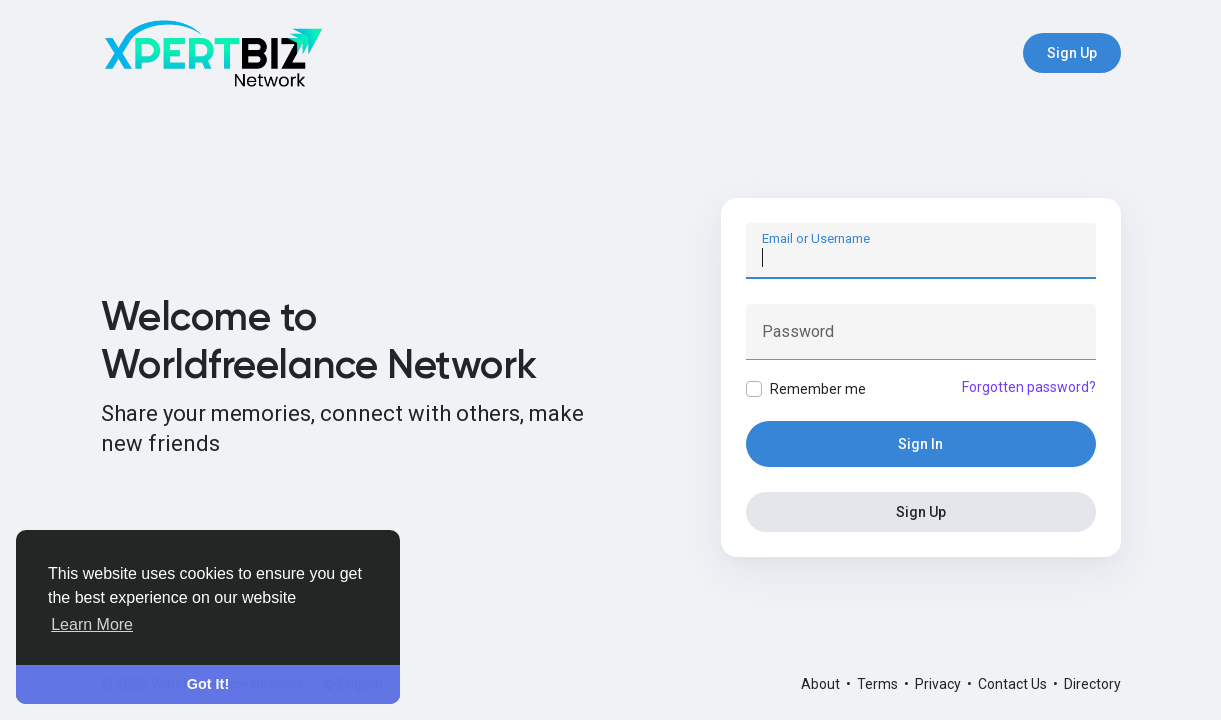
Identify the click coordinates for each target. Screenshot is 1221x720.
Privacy (939, 684)
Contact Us (1014, 684)
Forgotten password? (1029, 387)
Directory (1092, 684)
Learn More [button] (92, 624)
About (822, 684)
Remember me (818, 389)
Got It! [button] (208, 684)
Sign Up (1072, 53)
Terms (879, 684)
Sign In (920, 444)
